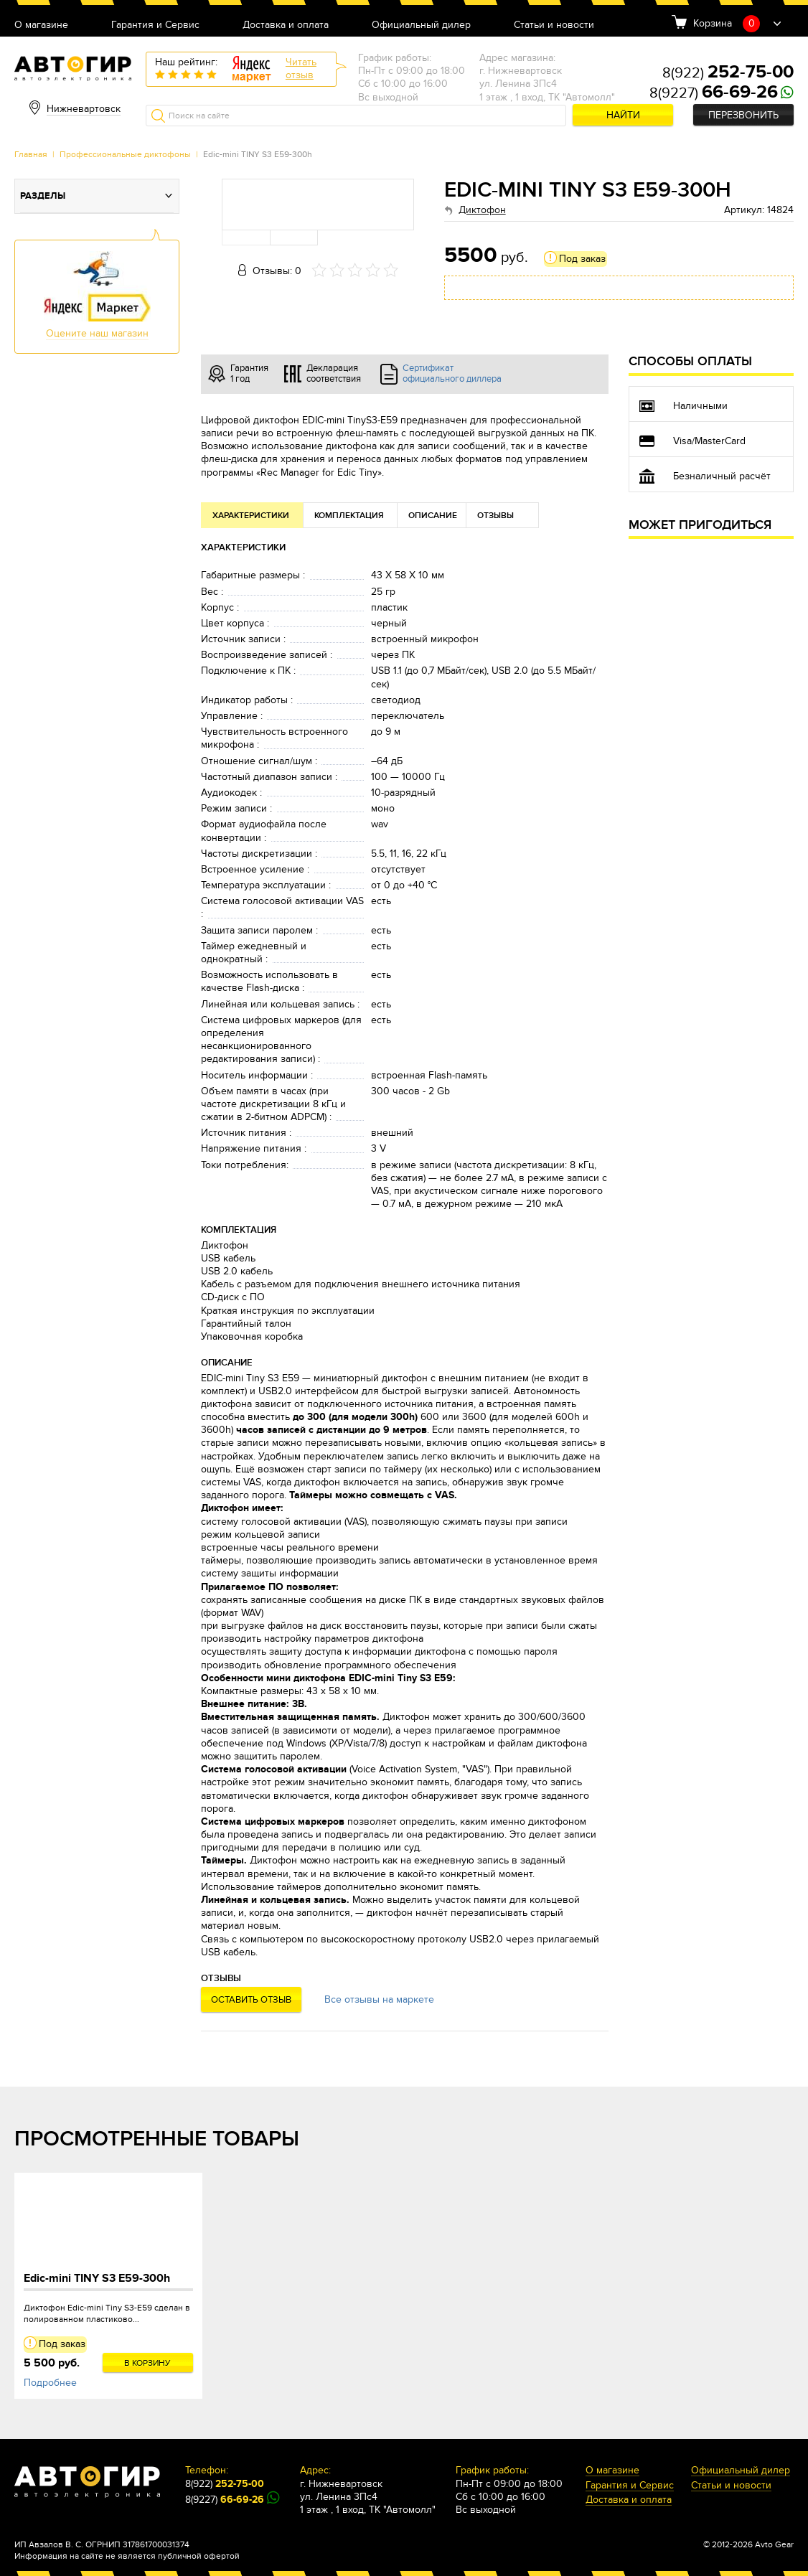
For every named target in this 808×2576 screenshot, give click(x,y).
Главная (30, 154)
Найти (623, 115)
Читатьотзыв (301, 68)
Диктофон (482, 210)
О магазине (41, 25)
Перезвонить (743, 115)
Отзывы (495, 515)
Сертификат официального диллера (452, 373)
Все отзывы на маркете (379, 1999)
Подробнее (50, 2383)
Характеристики (250, 515)
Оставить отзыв (251, 2000)
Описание (432, 515)
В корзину (147, 2363)
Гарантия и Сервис (155, 25)
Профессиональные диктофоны (125, 154)
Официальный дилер (421, 25)
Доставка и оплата (286, 25)
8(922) (728, 73)
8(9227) (713, 93)
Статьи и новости (554, 25)
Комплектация (349, 515)
